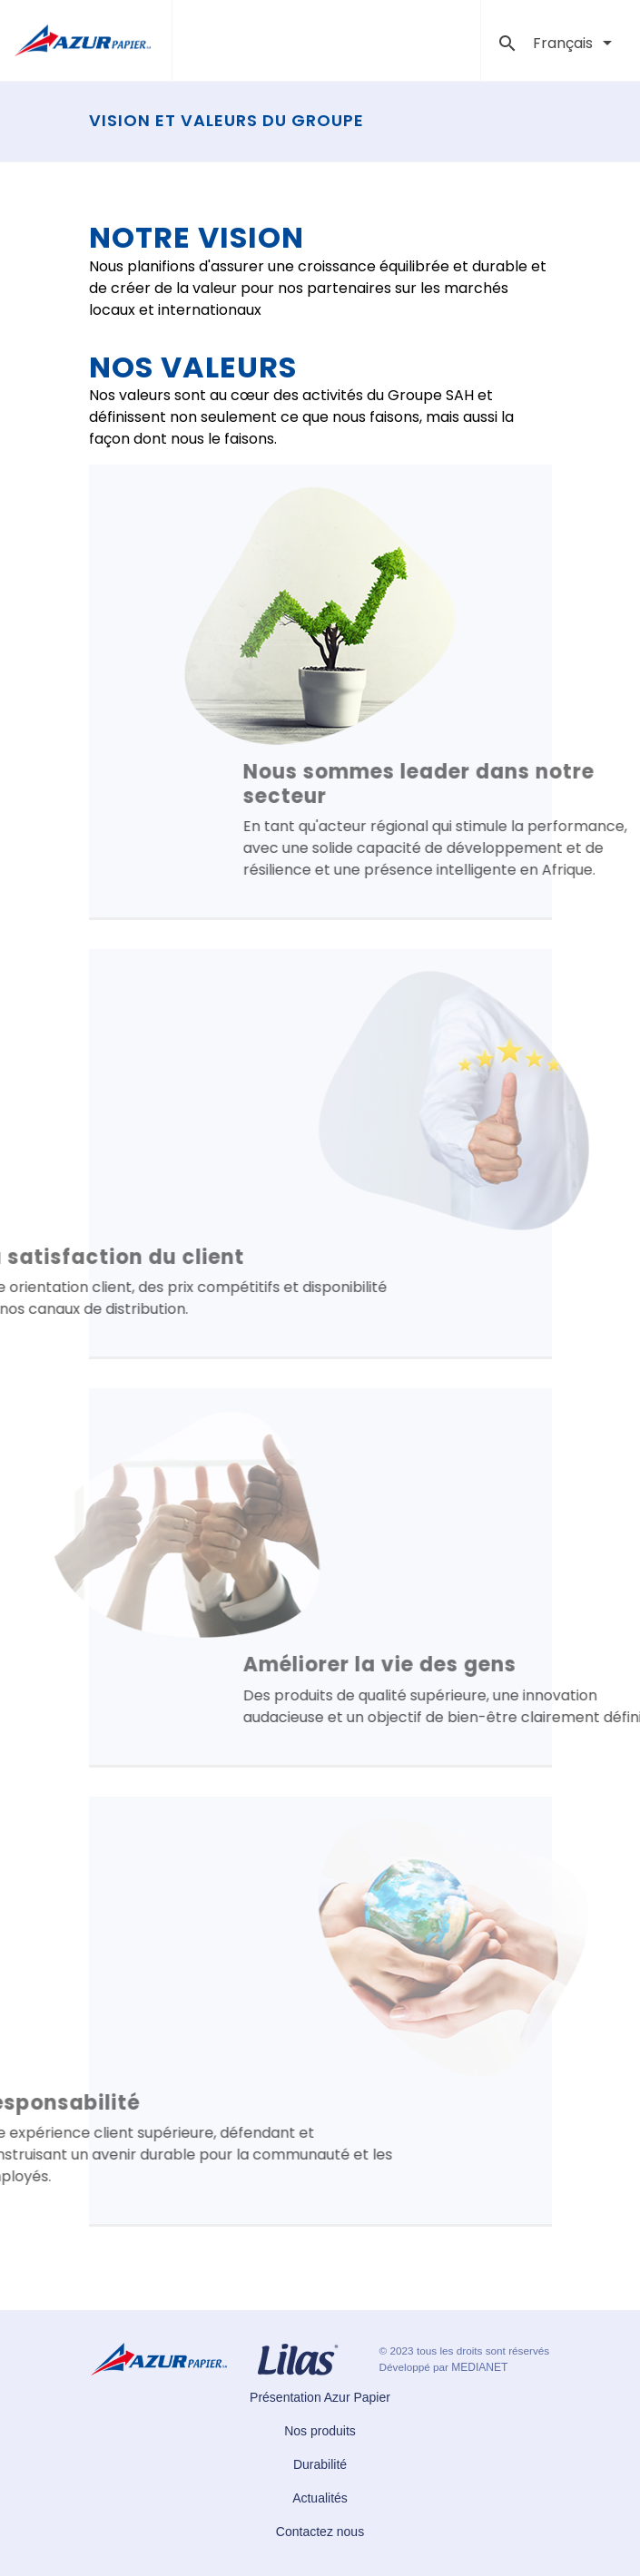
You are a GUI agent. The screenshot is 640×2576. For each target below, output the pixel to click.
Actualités (320, 2498)
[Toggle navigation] (454, 41)
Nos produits (320, 2431)
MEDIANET (479, 2367)
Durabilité (320, 2464)
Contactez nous (320, 2531)
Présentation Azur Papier (320, 2397)
